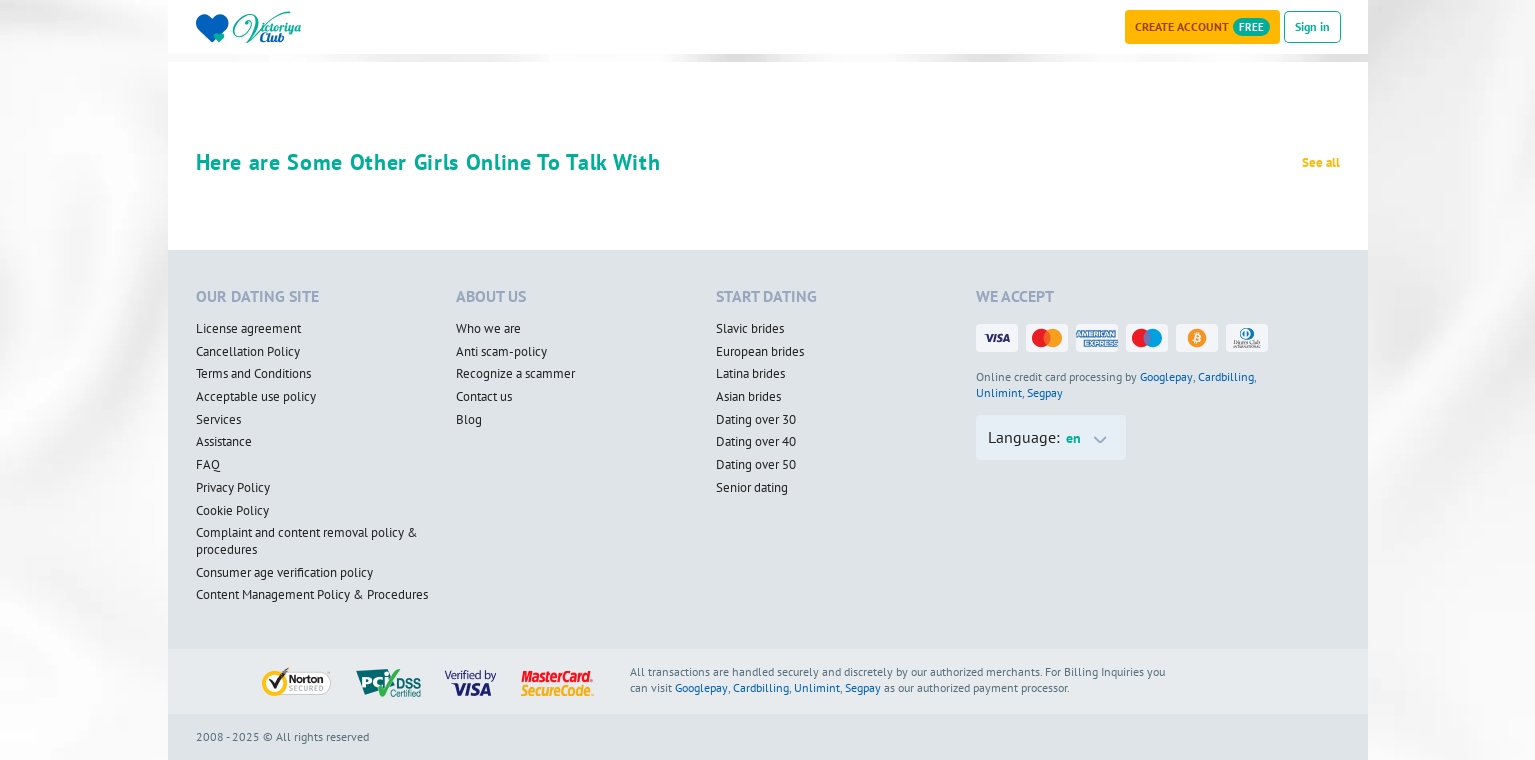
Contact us (484, 397)
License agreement (248, 329)
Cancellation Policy (248, 352)
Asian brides (748, 397)
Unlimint (999, 392)
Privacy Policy (233, 488)
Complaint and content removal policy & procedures (307, 541)
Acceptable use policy (256, 397)
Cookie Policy (232, 511)
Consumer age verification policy (284, 573)
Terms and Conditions (253, 374)
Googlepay (1166, 376)
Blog (469, 420)
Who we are (488, 329)
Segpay (1045, 392)
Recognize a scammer (515, 374)
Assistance (224, 442)
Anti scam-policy (501, 352)
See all (1321, 163)
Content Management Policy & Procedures (312, 595)
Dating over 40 (756, 442)
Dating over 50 (756, 465)
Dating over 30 (756, 420)
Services (218, 420)
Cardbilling (1226, 376)
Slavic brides (750, 329)
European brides (760, 352)
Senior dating (752, 488)
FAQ (208, 465)
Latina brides (750, 374)
